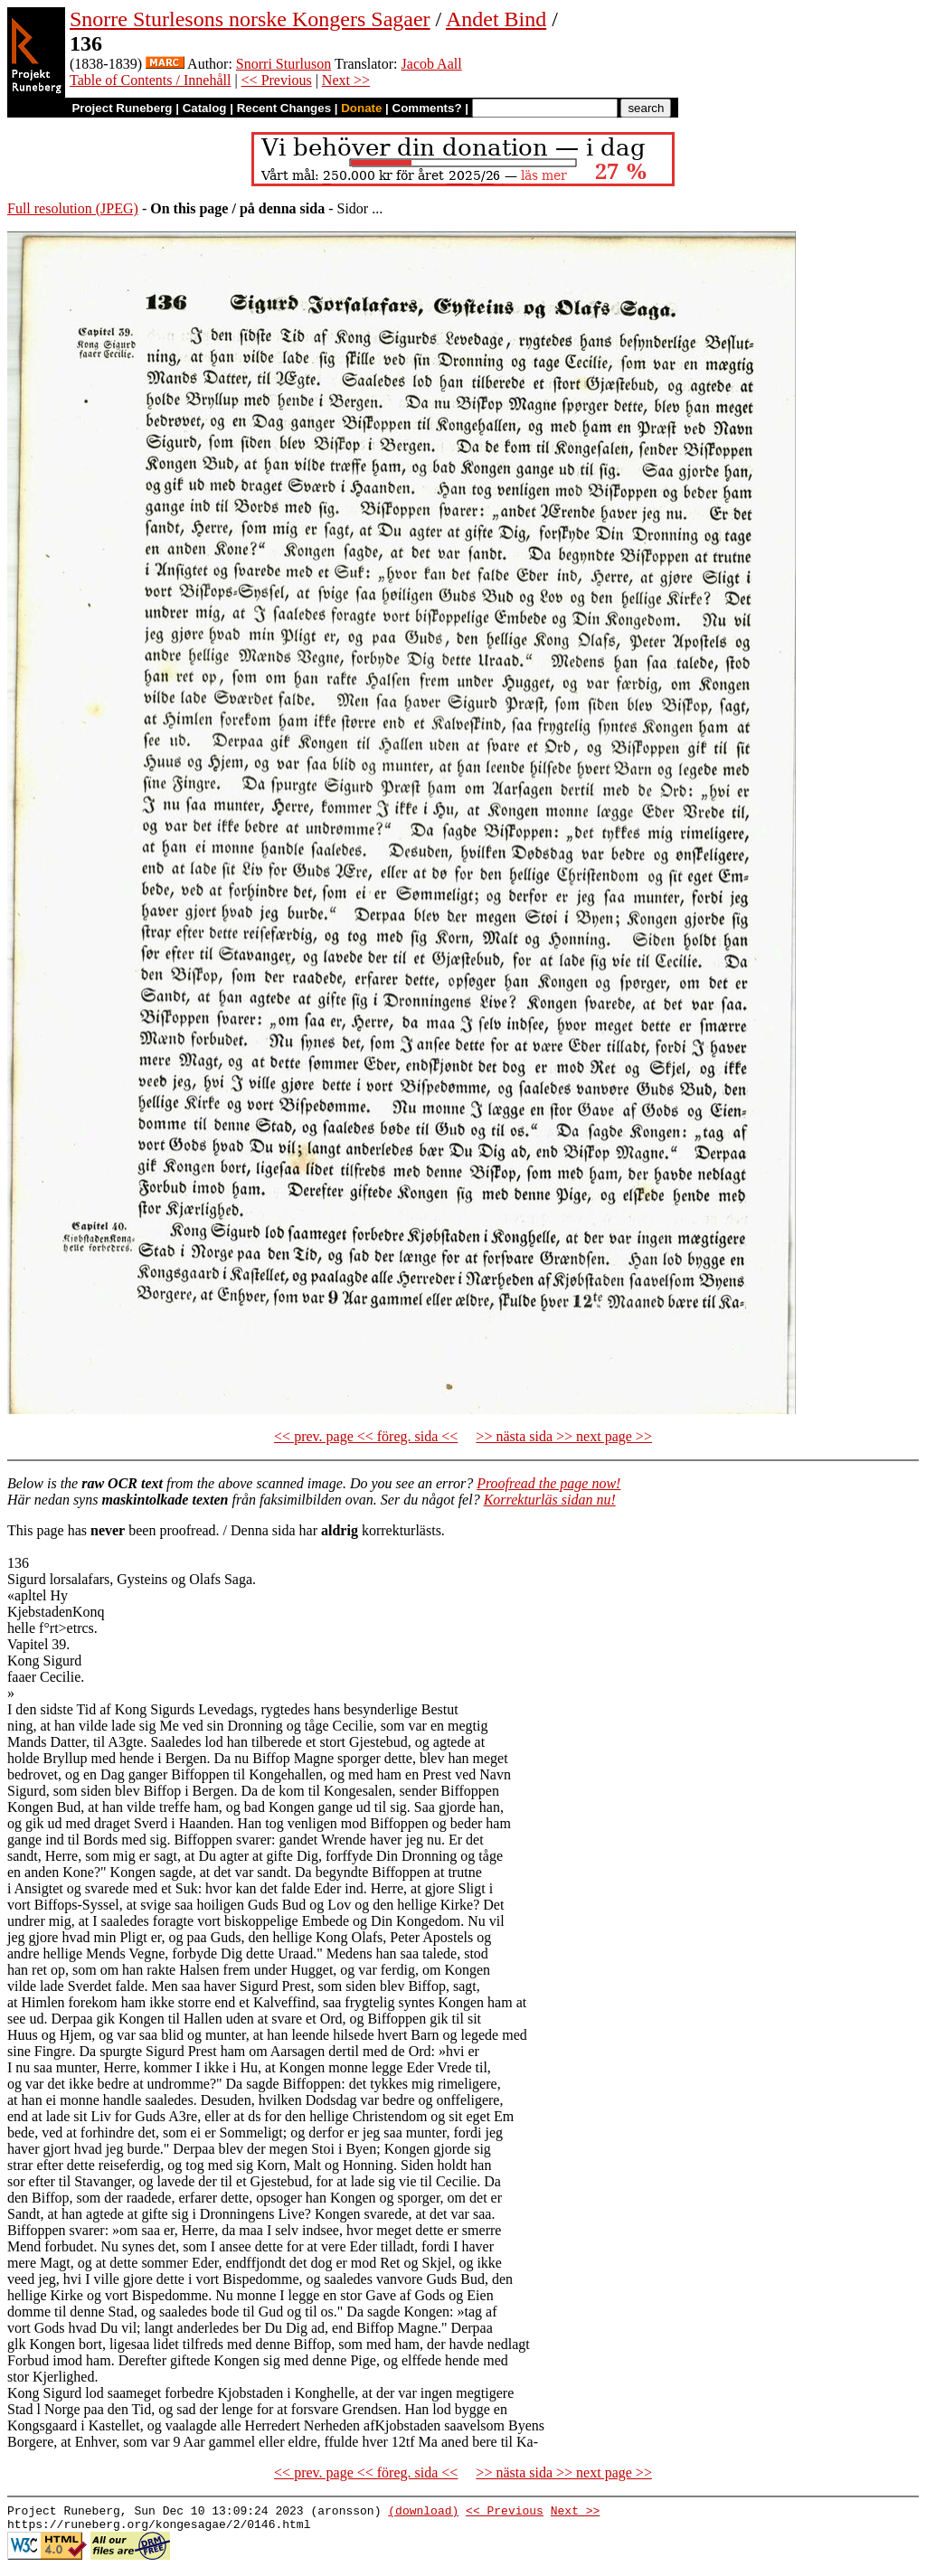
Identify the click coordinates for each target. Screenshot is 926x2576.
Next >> (346, 80)
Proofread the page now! (548, 1483)
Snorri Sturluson (283, 63)
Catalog (205, 108)
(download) (423, 2513)
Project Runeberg (121, 108)
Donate (361, 108)
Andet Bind (496, 19)
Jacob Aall (432, 63)
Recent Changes (284, 108)
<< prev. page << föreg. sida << (366, 1436)
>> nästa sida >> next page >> (564, 1436)
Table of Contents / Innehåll (150, 80)
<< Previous (276, 80)
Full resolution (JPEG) (72, 208)
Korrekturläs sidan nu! (550, 1499)
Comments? (427, 108)
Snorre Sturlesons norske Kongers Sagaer (250, 19)
